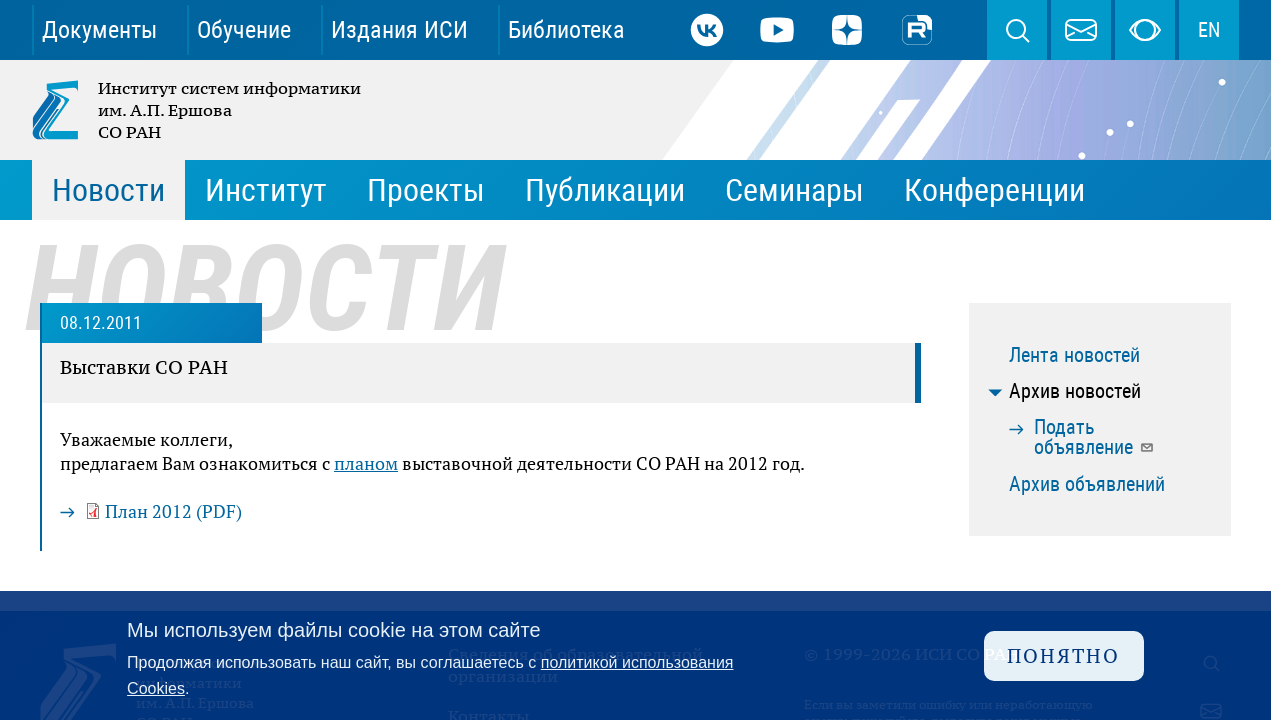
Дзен (847, 30)
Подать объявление (1094, 437)
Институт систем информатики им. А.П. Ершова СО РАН (198, 110)
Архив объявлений (1087, 484)
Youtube (777, 30)
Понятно (1063, 655)
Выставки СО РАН (144, 367)
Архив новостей (1075, 391)
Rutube (917, 30)
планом (366, 463)
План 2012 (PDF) (173, 511)
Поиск (1017, 30)
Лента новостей (1074, 355)
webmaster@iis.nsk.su (1081, 30)
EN (1209, 30)
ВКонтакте (707, 30)
